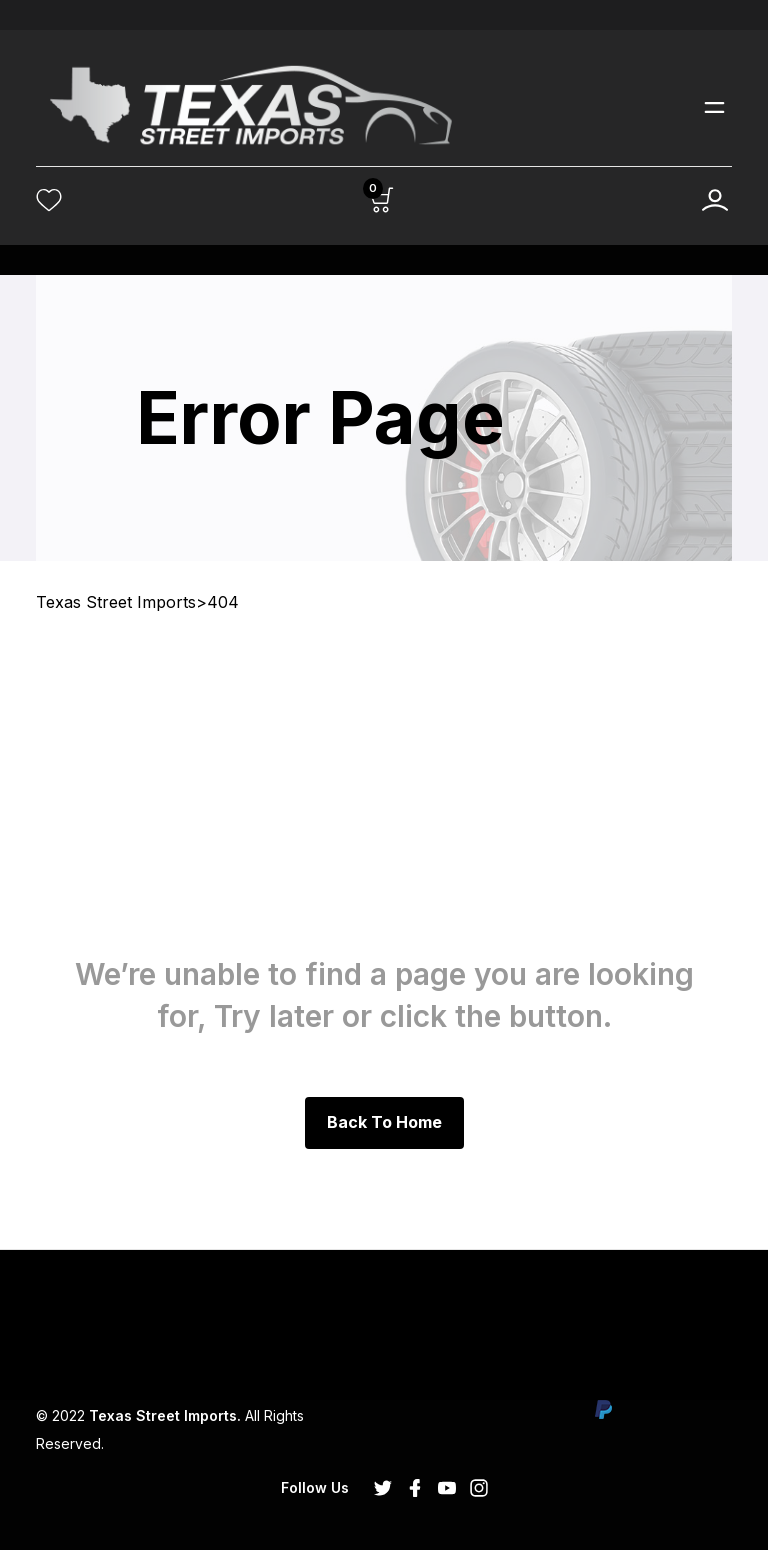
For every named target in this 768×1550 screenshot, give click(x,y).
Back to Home (384, 1122)
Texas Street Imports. (165, 1415)
